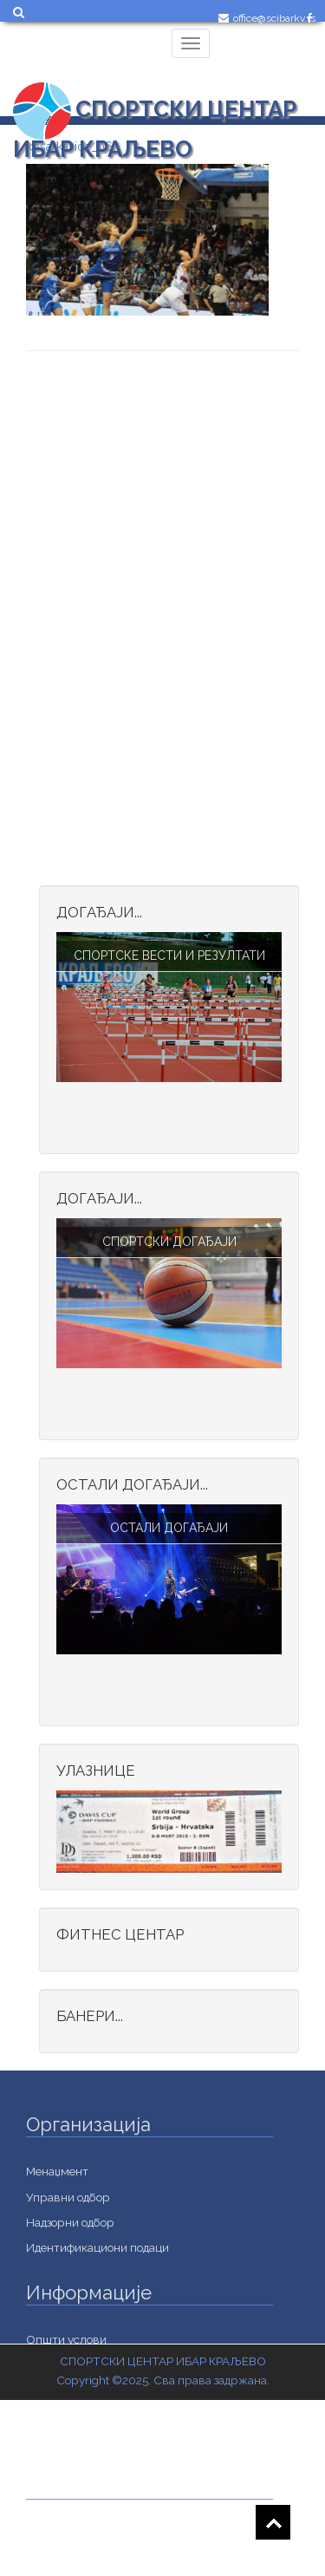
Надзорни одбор (70, 2222)
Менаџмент (57, 2171)
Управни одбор (68, 2197)
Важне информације (82, 2441)
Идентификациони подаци (97, 2247)
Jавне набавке (65, 2533)
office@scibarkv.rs (274, 18)
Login (239, 58)
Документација (67, 2559)
